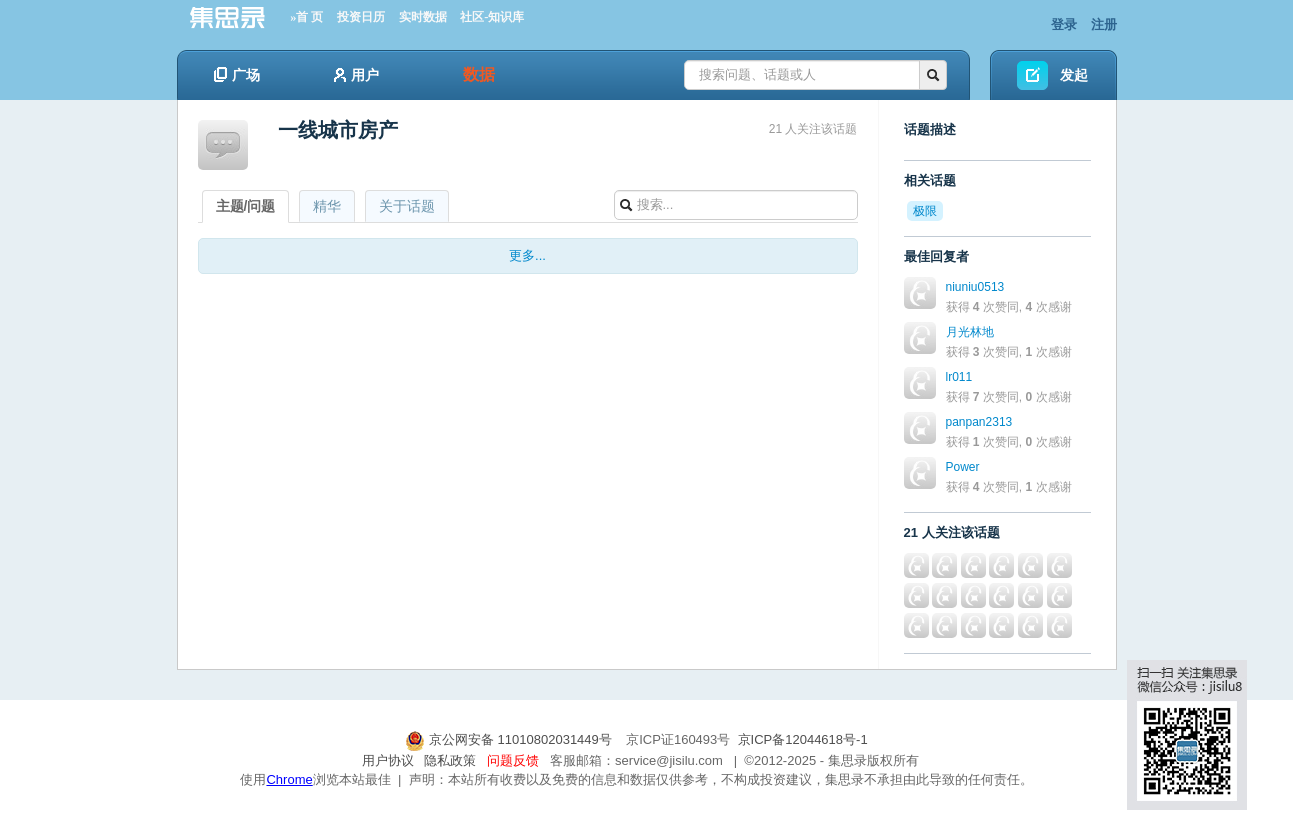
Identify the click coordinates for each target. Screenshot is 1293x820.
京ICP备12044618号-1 (803, 739)
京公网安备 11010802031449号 (510, 739)
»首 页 (306, 17)
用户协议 (388, 760)
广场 (237, 75)
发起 (1074, 75)
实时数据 (423, 17)
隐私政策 (450, 760)
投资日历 (361, 17)
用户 (356, 75)
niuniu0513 (975, 287)
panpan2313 (979, 422)
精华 (327, 206)
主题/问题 (246, 206)
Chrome (289, 779)
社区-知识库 (492, 17)
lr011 (959, 377)
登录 (1064, 24)
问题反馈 (513, 760)
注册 (1104, 24)
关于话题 (407, 206)
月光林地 (970, 332)
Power (963, 467)
